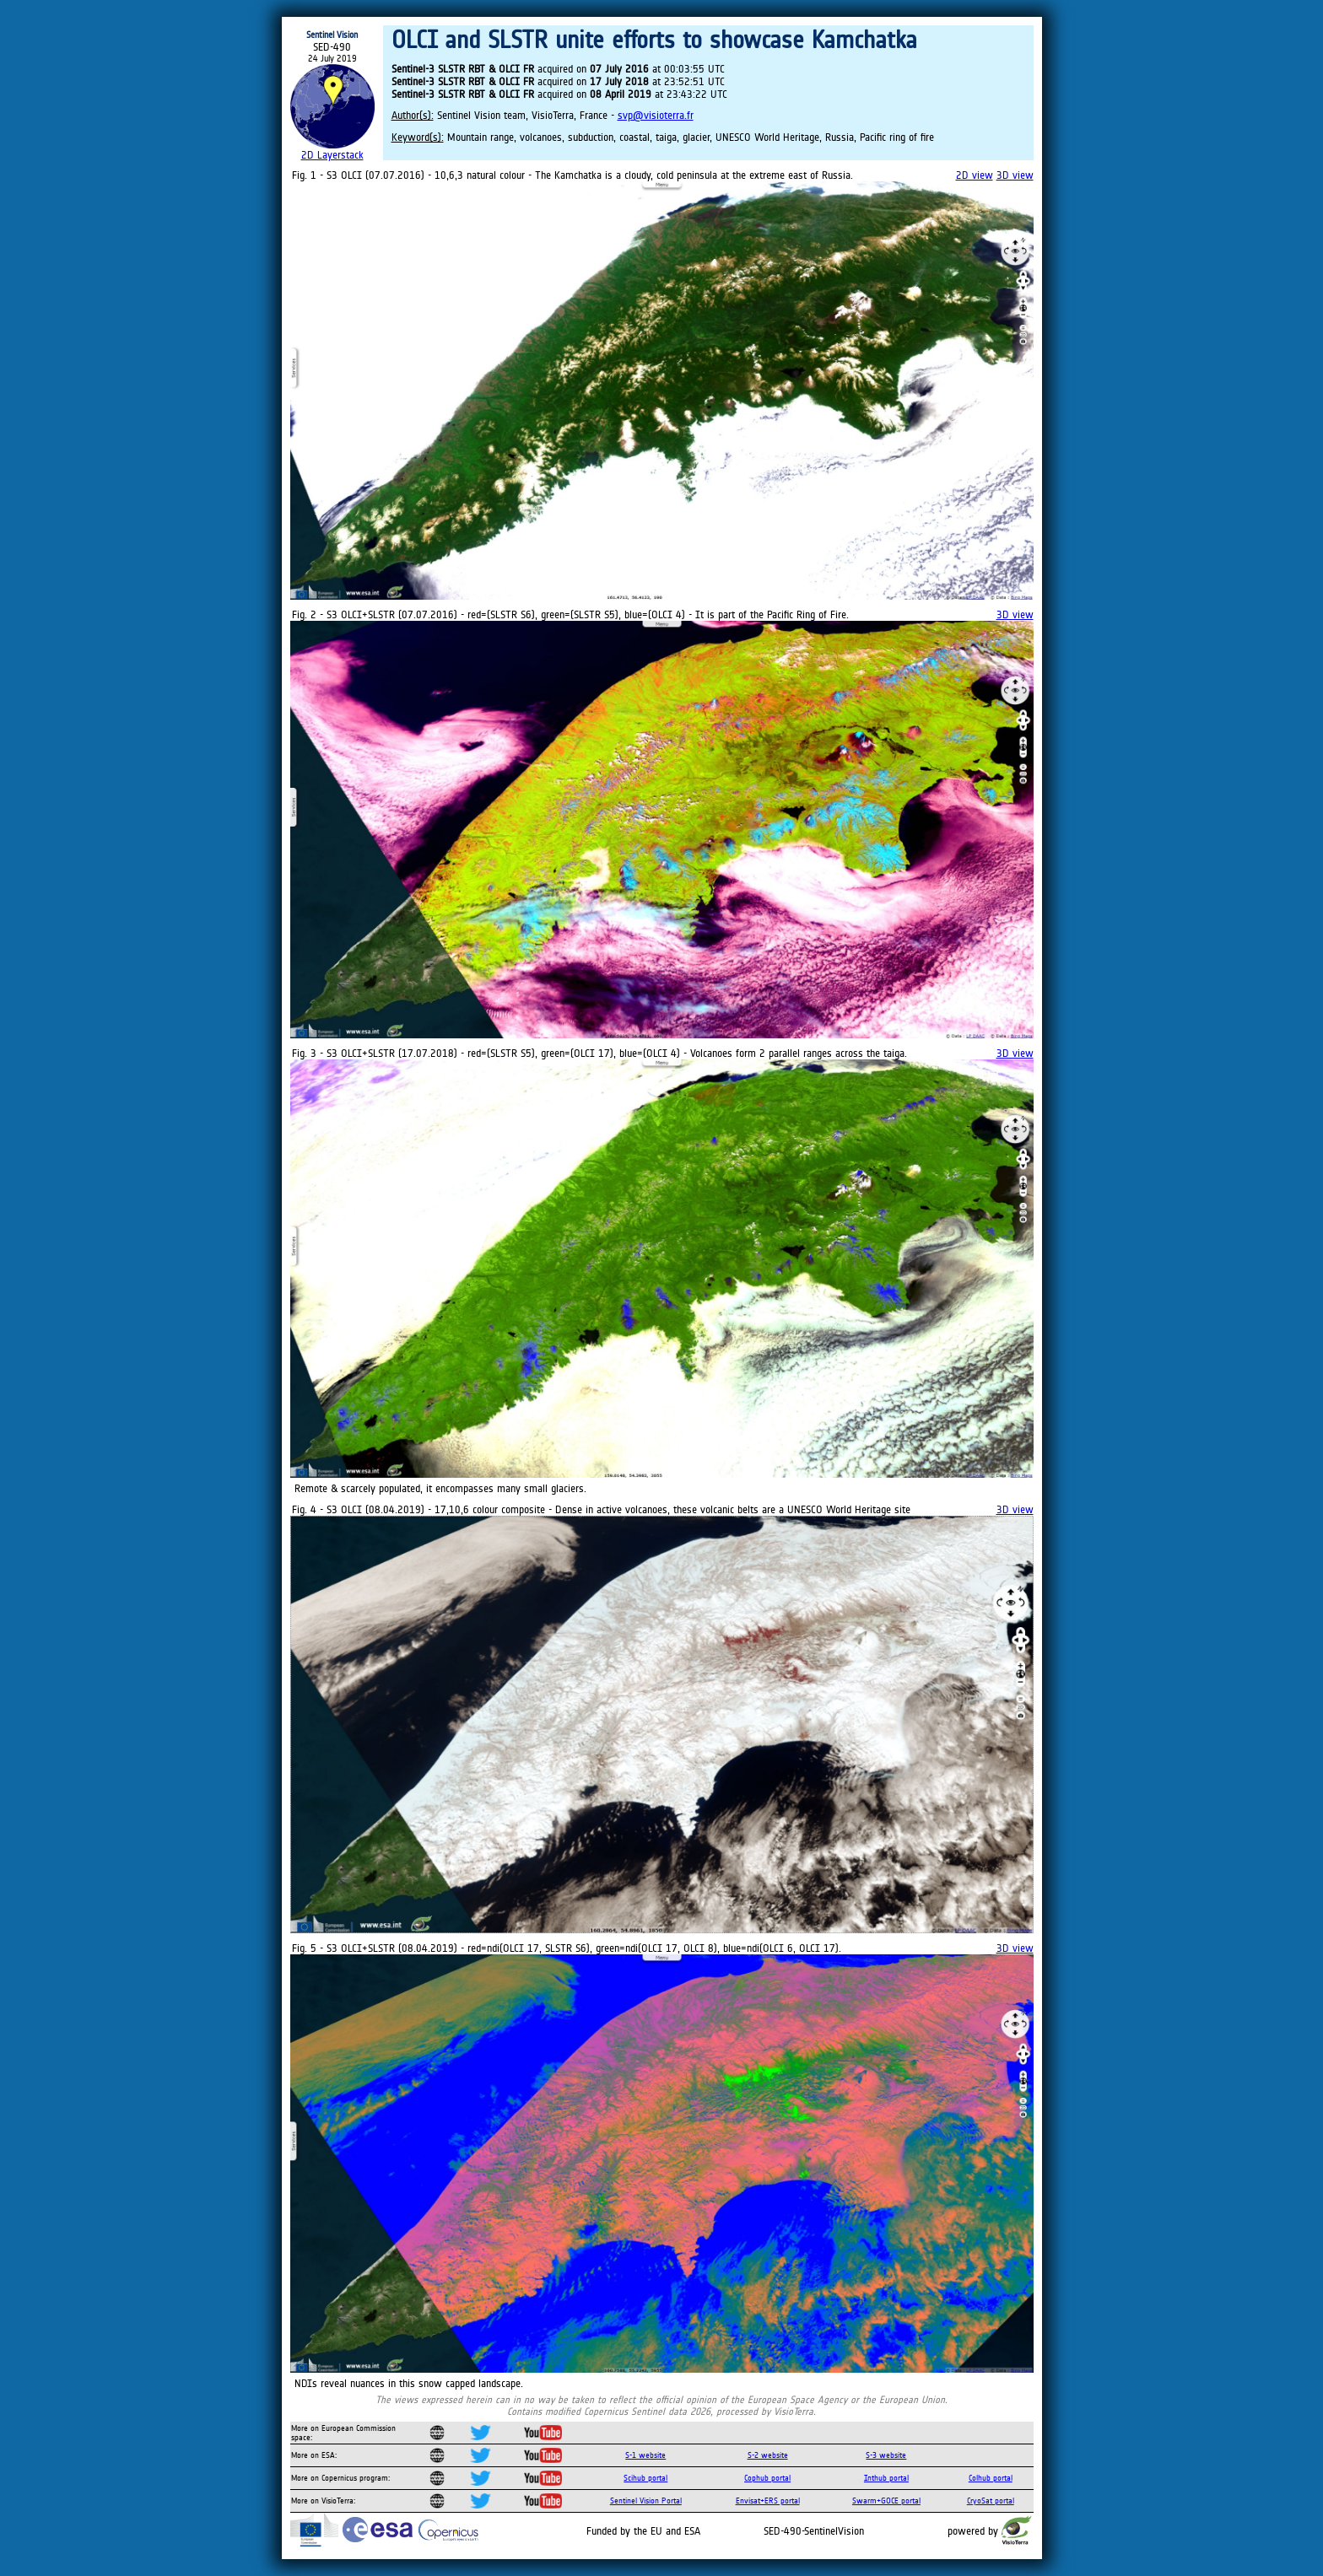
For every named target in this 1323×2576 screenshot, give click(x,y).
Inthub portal (886, 2477)
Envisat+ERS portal (768, 2500)
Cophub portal (767, 2477)
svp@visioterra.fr (656, 115)
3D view (1015, 175)
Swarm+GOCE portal (886, 2500)
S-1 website (645, 2455)
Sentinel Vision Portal (646, 2500)
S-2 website (768, 2455)
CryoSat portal (990, 2500)
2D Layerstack (332, 154)
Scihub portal (645, 2477)
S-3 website (886, 2455)
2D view (974, 175)
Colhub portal (990, 2477)
